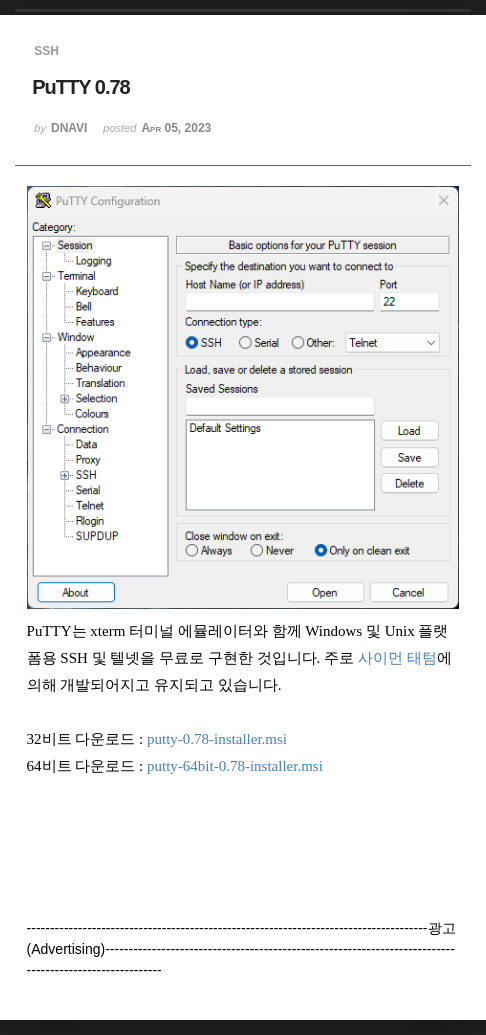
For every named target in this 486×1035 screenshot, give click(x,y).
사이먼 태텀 (397, 658)
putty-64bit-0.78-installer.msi (235, 766)
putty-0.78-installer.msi (217, 739)
